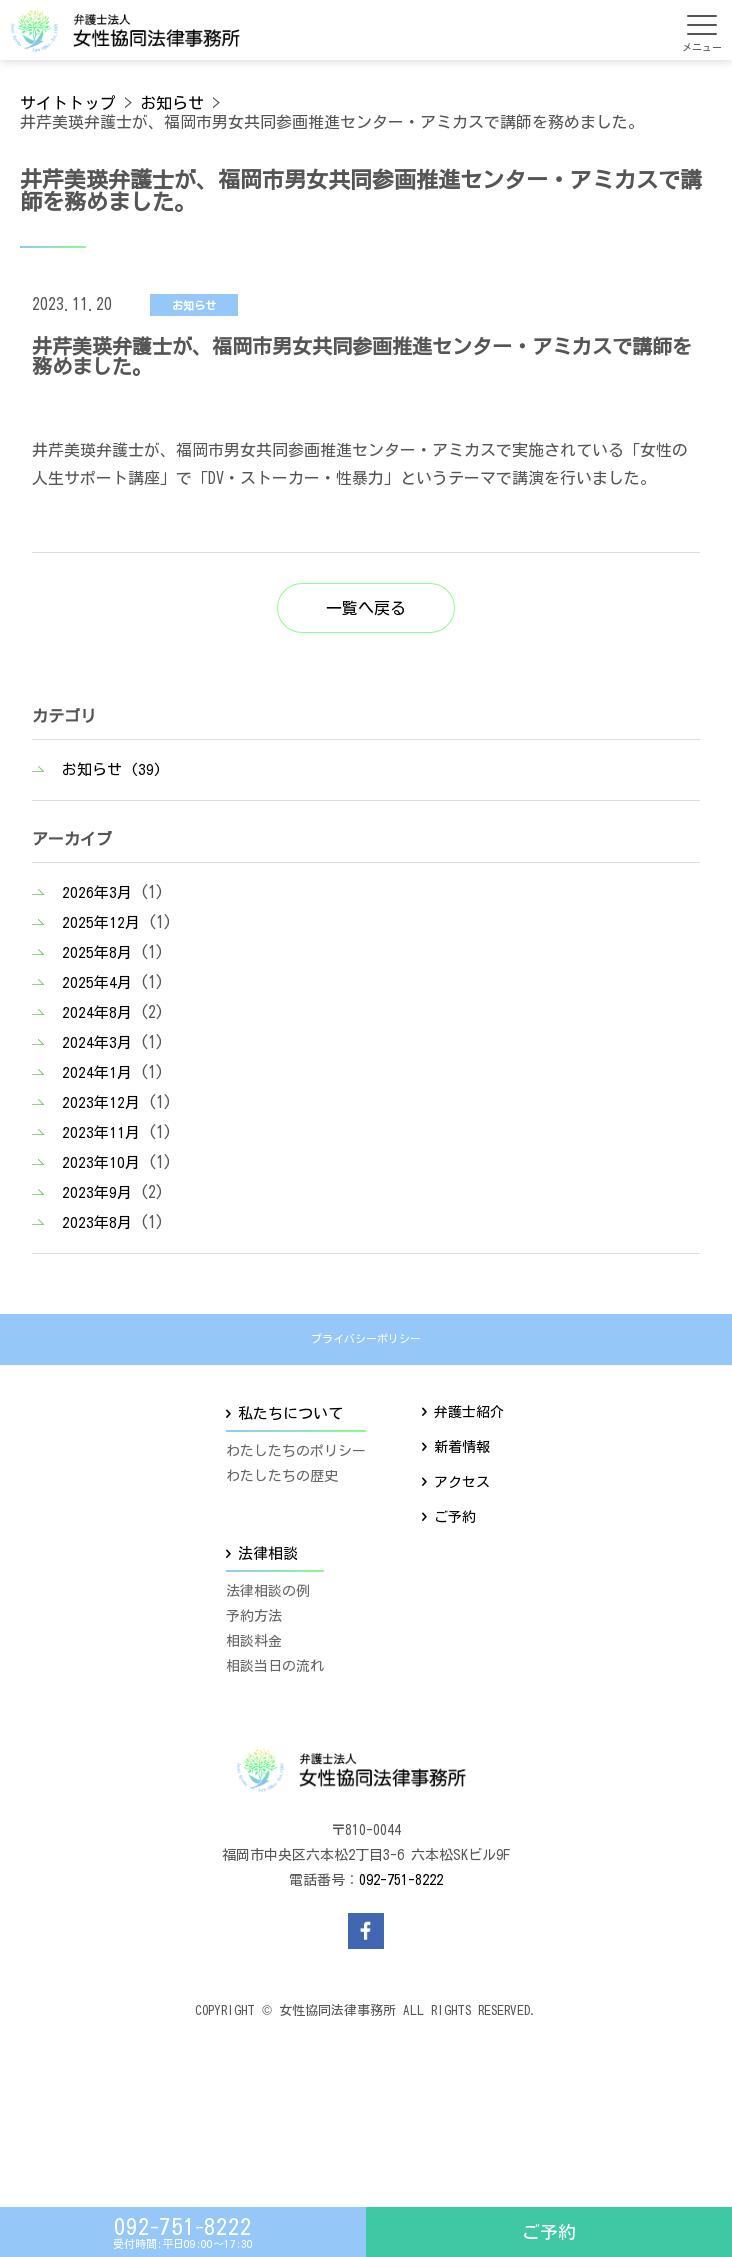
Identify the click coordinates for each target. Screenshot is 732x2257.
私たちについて (290, 1413)
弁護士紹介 (469, 1412)
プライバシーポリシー (366, 1338)
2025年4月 (97, 982)
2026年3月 (97, 892)
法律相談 (268, 1553)
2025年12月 (101, 922)
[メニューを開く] (702, 25)
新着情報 (462, 1447)
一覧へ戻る (366, 608)
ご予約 (549, 2232)
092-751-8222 (401, 1880)
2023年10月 (101, 1162)
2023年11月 (101, 1132)
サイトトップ (68, 103)
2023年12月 (101, 1102)
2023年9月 (97, 1192)
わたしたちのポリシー (296, 1451)
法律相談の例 (268, 1591)
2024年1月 (97, 1072)
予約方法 (254, 1616)
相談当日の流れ (275, 1666)
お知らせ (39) (112, 769)
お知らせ (172, 103)
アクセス (462, 1482)
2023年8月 (97, 1222)
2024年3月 (97, 1042)
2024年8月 (97, 1012)
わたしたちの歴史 (282, 1476)
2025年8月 (97, 952)
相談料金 (254, 1641)
